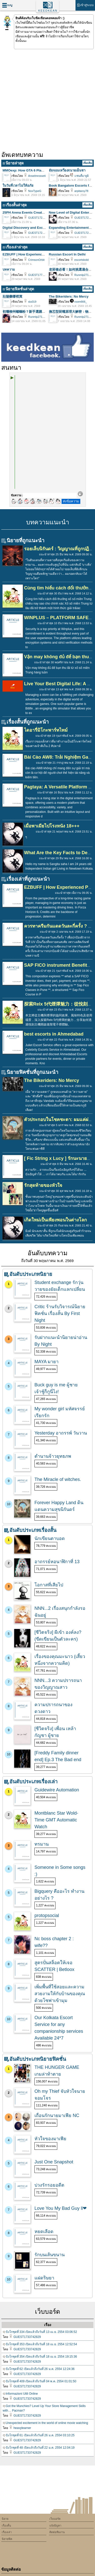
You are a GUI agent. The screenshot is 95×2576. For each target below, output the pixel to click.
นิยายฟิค (7, 2538)
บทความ (9, 269)
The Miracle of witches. (57, 1479)
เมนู (7, 5)
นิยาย (5, 2518)
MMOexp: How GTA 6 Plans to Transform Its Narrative (44, 170)
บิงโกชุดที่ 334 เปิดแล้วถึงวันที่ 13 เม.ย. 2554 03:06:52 (41, 2332)
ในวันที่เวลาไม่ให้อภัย (18, 185)
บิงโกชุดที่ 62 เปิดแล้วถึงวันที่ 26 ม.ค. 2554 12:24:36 (40, 2369)
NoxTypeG (32, 190)
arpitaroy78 (79, 190)
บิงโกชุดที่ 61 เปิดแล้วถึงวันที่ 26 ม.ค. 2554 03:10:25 (40, 2435)
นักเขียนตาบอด (49, 1538)
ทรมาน (41, 1844)
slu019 (30, 301)
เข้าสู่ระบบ (85, 5)
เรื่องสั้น (6, 2525)
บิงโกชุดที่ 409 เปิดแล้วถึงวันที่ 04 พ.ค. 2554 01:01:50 (41, 2381)
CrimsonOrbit (34, 259)
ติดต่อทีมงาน (57, 2532)
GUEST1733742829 (25, 2337)
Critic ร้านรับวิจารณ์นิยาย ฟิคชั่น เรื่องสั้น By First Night (59, 1313)
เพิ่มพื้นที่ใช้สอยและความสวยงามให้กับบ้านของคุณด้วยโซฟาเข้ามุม (59, 1993)
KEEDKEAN (48, 10)
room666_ (78, 301)
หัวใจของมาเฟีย (50, 2138)
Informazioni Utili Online (22, 2393)
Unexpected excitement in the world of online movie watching (47, 2423)
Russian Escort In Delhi (67, 254)
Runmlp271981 (81, 274)
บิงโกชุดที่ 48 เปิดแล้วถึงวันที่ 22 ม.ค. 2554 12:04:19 (40, 2447)
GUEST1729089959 (38, 232)
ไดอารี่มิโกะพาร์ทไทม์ (46, 730)
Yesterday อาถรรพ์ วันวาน (60, 1433)
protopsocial (46, 1915)
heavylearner (20, 2428)
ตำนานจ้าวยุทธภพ (52, 1456)
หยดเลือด (43, 2231)
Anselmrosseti (35, 175)
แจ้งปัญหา (55, 2525)
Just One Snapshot (53, 2161)
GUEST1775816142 (38, 274)
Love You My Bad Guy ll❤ (60, 2208)
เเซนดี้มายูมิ (79, 175)
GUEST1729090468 (38, 217)
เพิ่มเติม (87, 162)
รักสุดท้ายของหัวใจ (43, 1185)
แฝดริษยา (44, 2277)
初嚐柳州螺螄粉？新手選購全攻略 (27, 311)
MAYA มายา (46, 1361)
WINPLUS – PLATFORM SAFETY (59, 617)
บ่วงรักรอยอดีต (49, 2185)
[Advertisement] (47, 100)
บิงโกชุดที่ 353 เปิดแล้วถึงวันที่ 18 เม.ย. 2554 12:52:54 (41, 2344)
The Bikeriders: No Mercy (69, 296)
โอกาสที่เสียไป (48, 1584)
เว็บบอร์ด (55, 2518)
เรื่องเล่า (7, 2532)
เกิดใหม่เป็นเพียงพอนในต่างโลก (55, 1219)
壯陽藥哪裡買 (12, 296)
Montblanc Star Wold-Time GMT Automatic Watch (56, 1820)
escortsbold (79, 259)
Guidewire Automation (56, 1789)
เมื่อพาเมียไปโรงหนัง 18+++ (52, 825)
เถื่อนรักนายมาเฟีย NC (56, 2115)
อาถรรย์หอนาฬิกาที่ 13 (57, 1561)
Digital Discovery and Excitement (28, 228)
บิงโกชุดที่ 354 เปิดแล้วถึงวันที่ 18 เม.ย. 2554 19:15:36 (41, 2356)
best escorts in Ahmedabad (53, 1034)
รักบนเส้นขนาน (49, 2254)
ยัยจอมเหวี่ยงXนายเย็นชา (67, 170)
